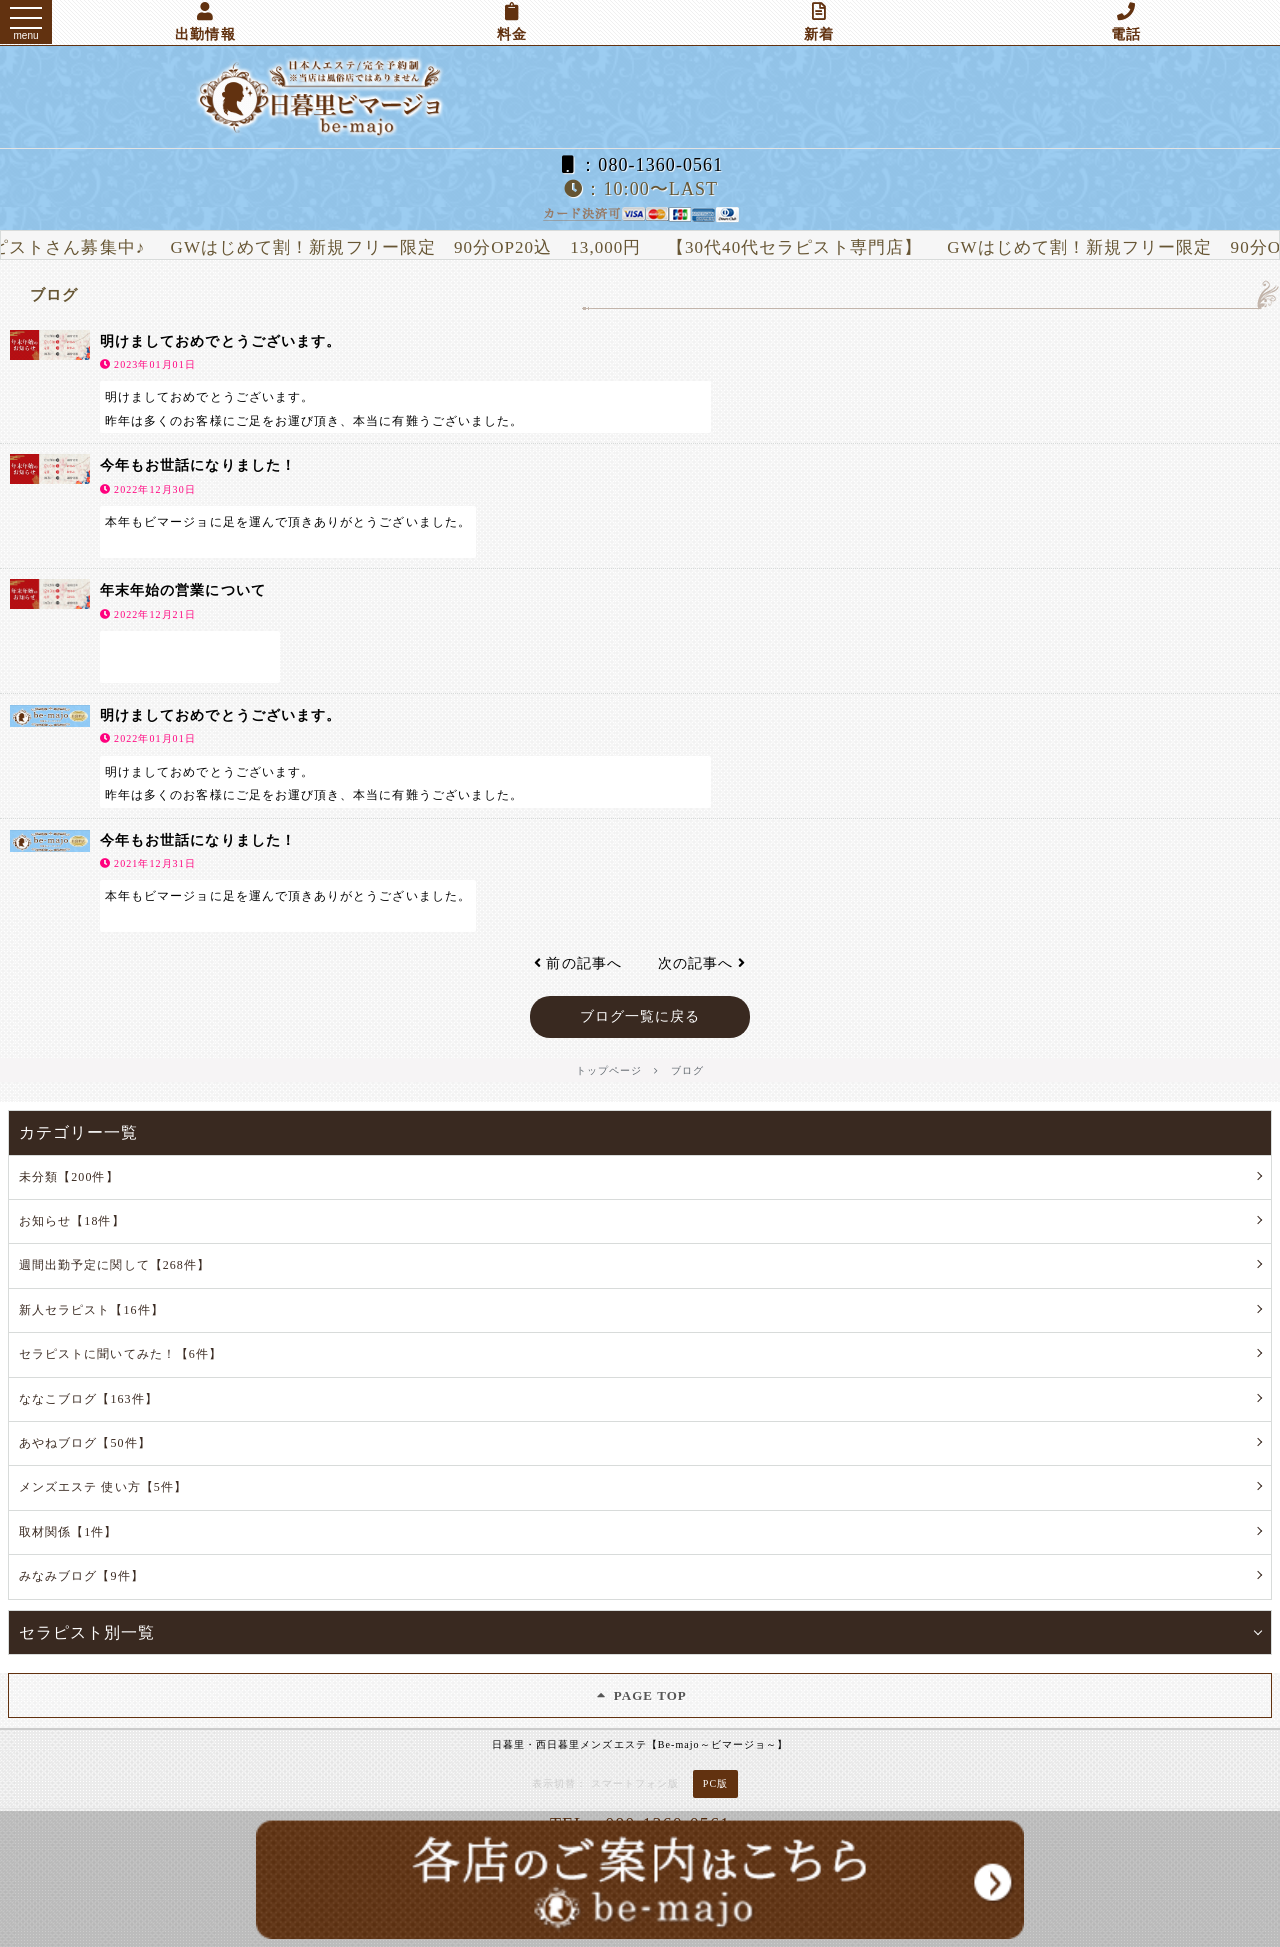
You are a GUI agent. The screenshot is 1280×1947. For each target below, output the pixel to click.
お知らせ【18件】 (72, 1221)
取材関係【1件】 (68, 1532)
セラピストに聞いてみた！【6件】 (120, 1354)
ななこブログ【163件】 (88, 1399)
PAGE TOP (640, 1695)
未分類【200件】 (69, 1177)
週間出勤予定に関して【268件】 (114, 1265)
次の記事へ (702, 963)
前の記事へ (578, 963)
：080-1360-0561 (640, 165)
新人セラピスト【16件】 (91, 1310)
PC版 (715, 1783)
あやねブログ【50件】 (85, 1443)
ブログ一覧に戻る (640, 1016)
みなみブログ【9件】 (81, 1576)
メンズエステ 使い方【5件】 (103, 1487)
